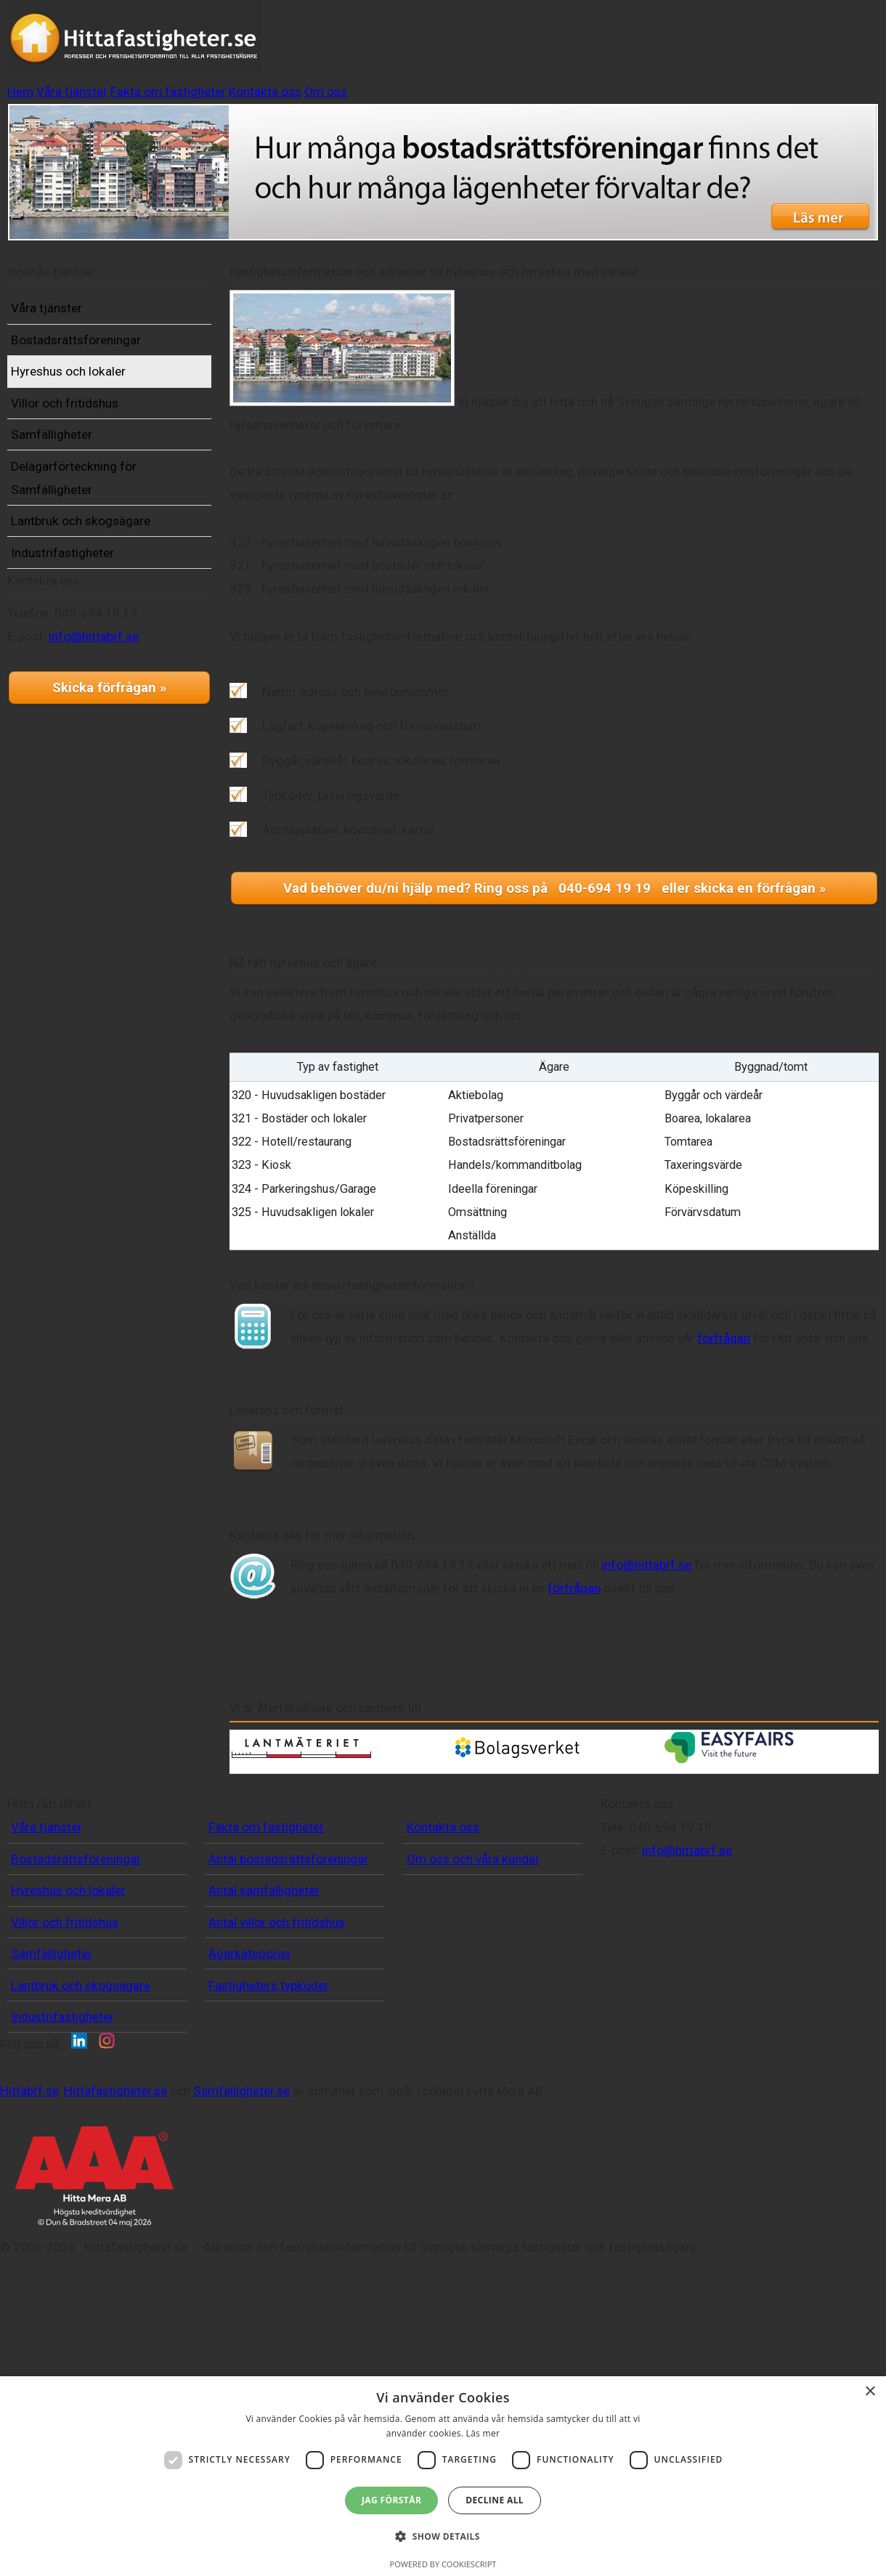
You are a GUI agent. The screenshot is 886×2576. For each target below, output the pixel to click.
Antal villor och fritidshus (276, 2045)
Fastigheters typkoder (268, 2108)
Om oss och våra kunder (473, 1982)
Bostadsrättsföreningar (98, 381)
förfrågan (791, 1333)
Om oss (755, 46)
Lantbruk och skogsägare (103, 562)
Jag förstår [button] (391, 2500)
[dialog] (443, 2476)
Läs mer (483, 2433)
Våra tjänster (412, 46)
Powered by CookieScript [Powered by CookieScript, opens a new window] (443, 2564)
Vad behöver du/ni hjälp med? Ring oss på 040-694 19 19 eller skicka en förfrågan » (554, 883)
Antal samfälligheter (264, 2013)
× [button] (869, 2391)
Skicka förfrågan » (109, 772)
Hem (334, 46)
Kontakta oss (667, 46)
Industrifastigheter (85, 594)
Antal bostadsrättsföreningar (288, 1982)
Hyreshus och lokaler (90, 412)
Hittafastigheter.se (286, 2280)
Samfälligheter (74, 476)
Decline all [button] (495, 2500)
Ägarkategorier (249, 2077)
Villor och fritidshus (87, 444)
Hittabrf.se (200, 2280)
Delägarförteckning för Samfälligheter (96, 519)
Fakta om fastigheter (539, 46)
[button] (443, 2536)
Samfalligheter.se (413, 2280)
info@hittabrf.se (116, 720)
